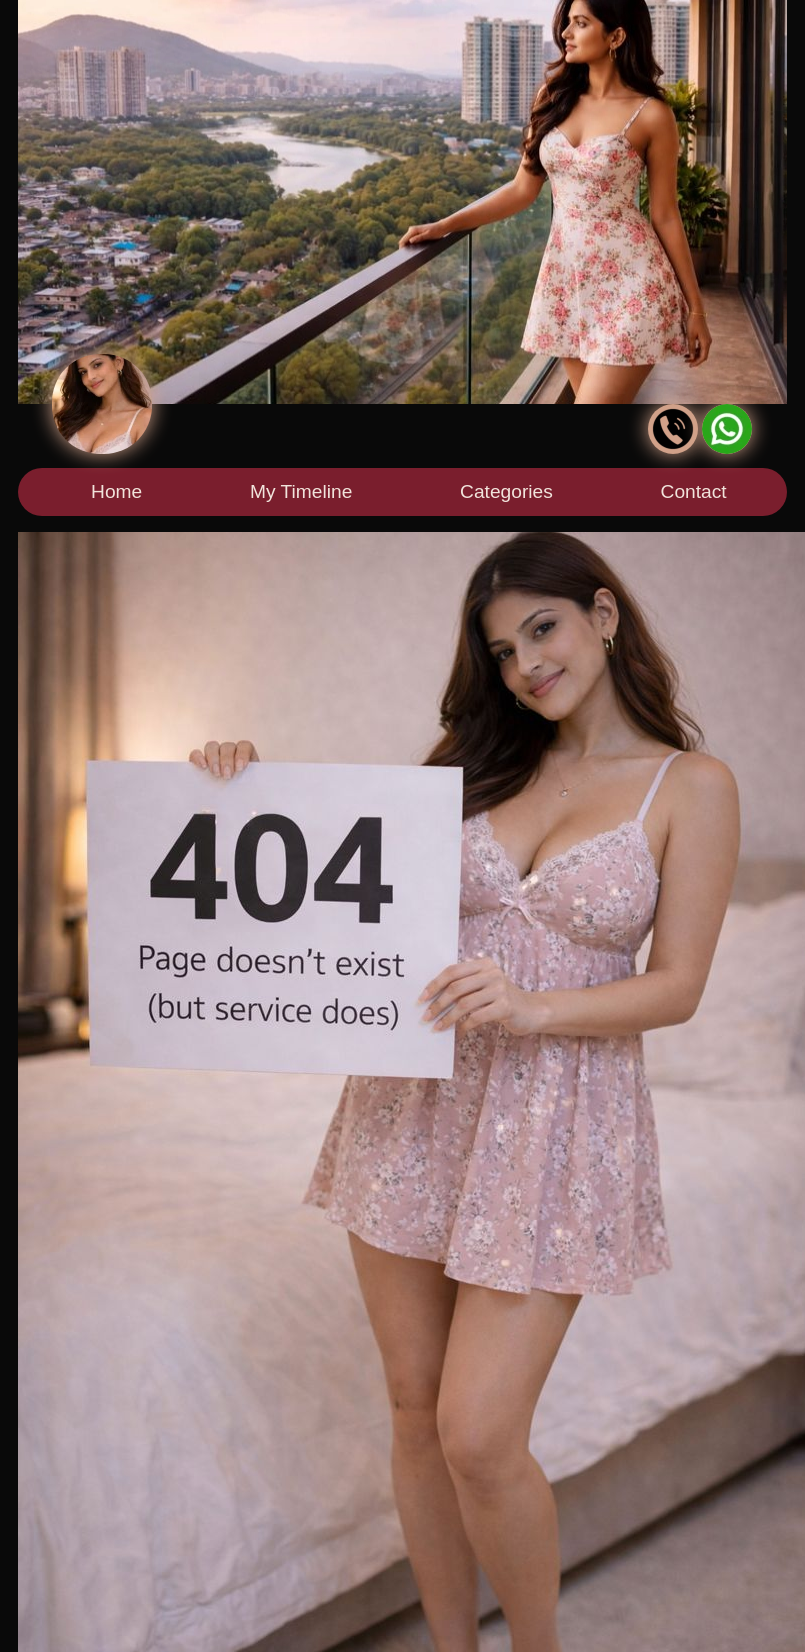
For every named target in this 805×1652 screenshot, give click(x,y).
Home (116, 491)
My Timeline (301, 491)
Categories (506, 491)
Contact (694, 491)
